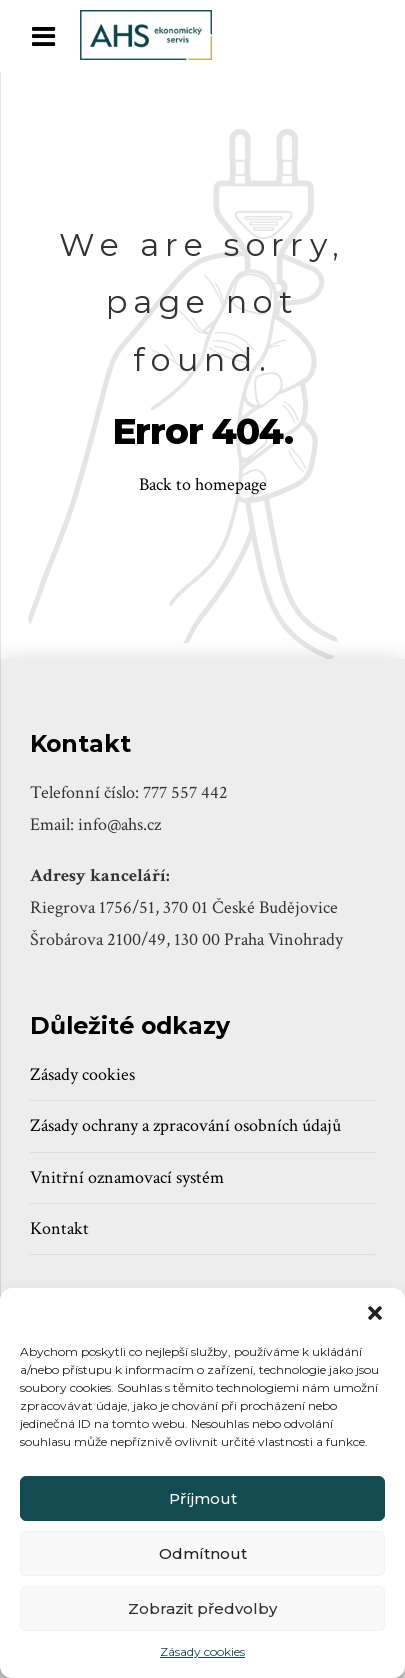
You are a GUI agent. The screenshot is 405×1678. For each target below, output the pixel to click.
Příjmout (203, 1498)
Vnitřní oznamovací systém (127, 1177)
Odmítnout (203, 1553)
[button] (375, 1313)
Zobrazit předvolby (202, 1608)
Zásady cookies (202, 1651)
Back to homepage (203, 484)
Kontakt (59, 1228)
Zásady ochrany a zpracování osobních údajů (185, 1125)
